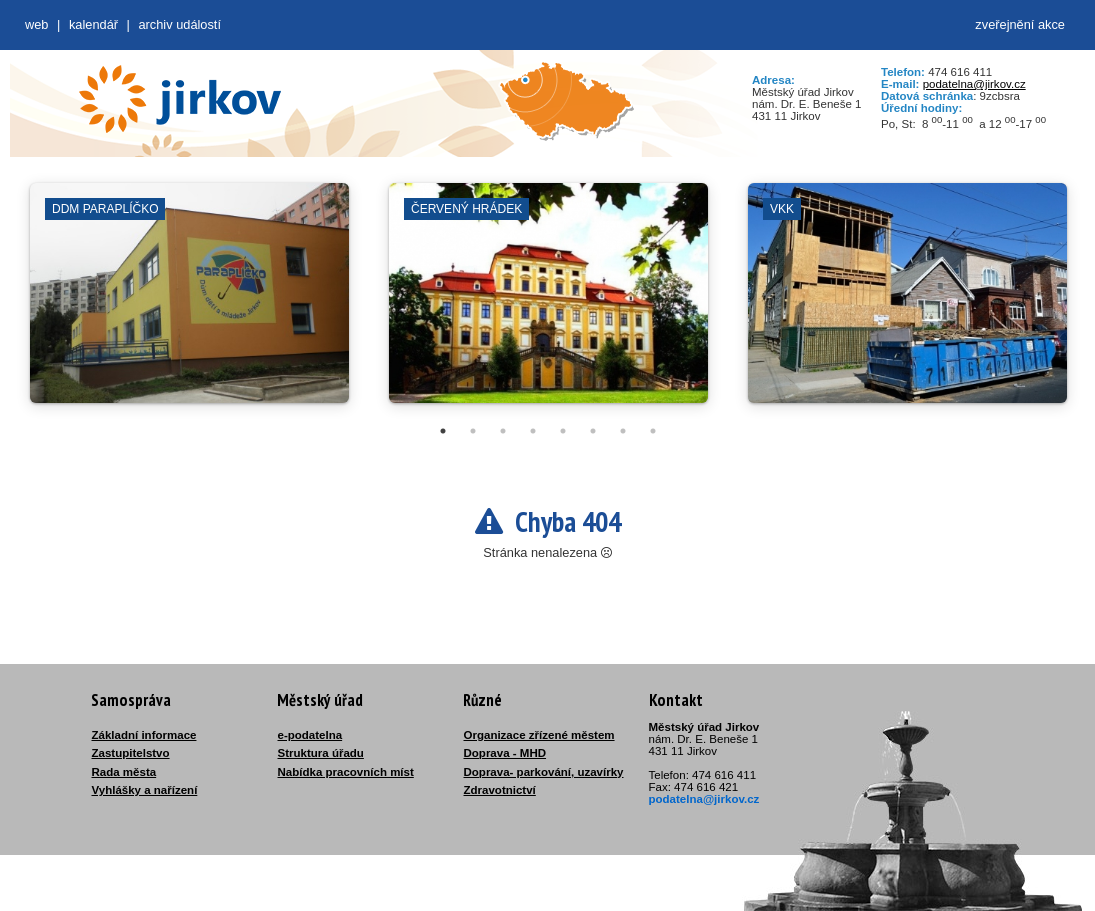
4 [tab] (533, 431)
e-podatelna (310, 735)
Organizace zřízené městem (539, 735)
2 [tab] (473, 431)
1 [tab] (443, 431)
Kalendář (93, 24)
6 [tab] (593, 431)
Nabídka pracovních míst (346, 772)
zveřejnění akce (1020, 24)
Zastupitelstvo (131, 753)
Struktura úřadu (321, 753)
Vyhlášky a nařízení (145, 790)
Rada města (124, 772)
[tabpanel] (189, 303)
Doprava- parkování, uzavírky (544, 772)
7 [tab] (623, 431)
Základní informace (144, 735)
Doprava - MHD (505, 753)
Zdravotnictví (500, 790)
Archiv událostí (179, 24)
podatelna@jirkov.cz (974, 84)
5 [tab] (563, 431)
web (36, 24)
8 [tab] (653, 431)
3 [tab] (503, 431)
